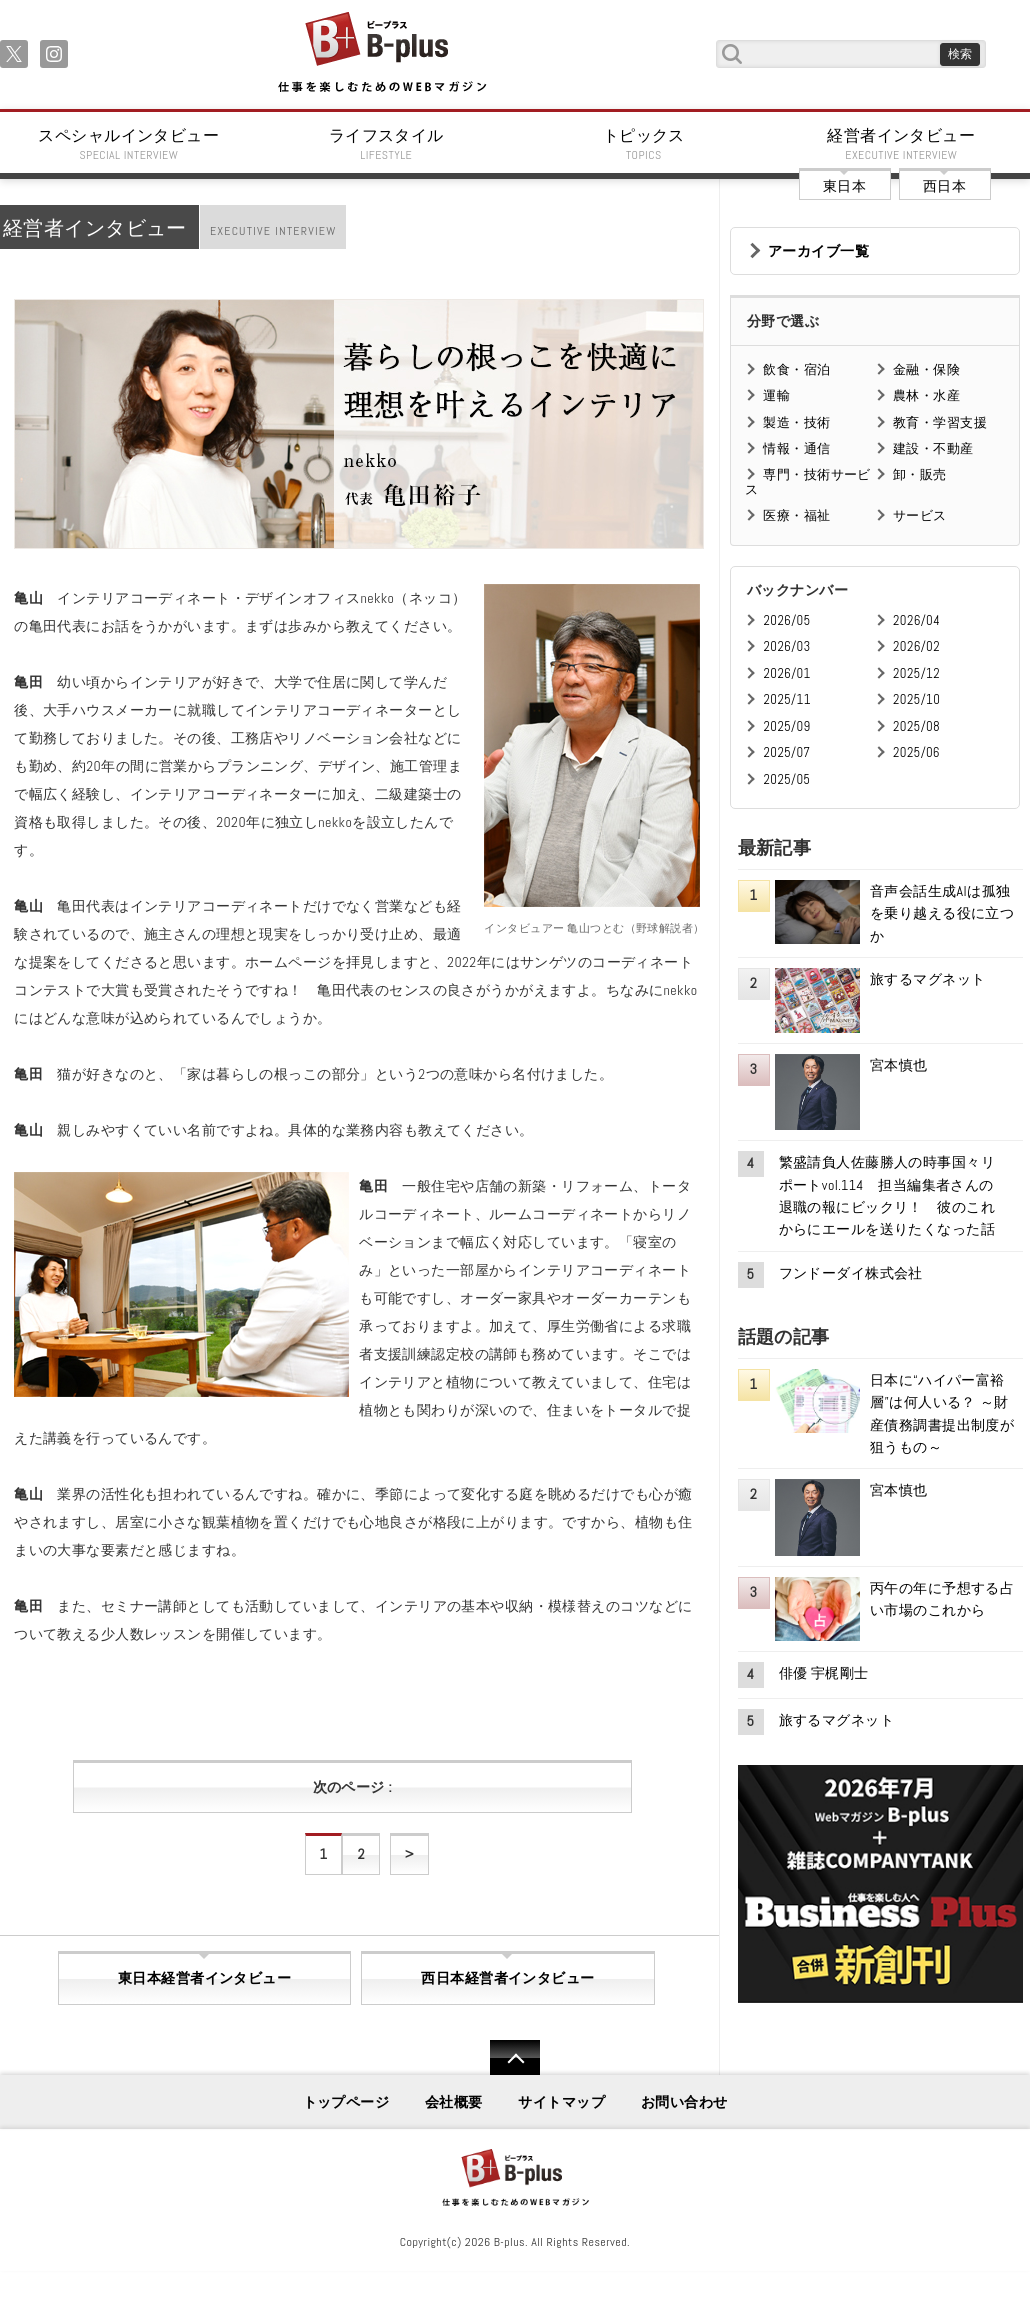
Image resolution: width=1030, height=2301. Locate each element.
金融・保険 (926, 369)
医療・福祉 (796, 515)
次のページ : (352, 1787)
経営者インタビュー (902, 144)
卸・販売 (920, 474)
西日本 (944, 186)
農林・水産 (926, 395)
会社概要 (454, 2102)
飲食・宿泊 (796, 369)
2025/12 (916, 673)
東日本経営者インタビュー (204, 1978)
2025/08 (916, 726)
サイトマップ (561, 2102)
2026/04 (916, 620)
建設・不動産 (933, 448)
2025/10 (916, 699)
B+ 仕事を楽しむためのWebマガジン (381, 53)
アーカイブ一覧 (818, 251)
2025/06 (916, 752)
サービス (920, 515)
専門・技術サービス (807, 481)
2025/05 (786, 779)
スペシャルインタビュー (129, 144)
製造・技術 (796, 422)
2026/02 (916, 646)
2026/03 (786, 646)
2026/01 (786, 673)
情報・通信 (796, 448)
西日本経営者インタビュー (507, 1978)
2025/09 (786, 726)
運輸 (776, 395)
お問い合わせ (684, 2102)
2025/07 (786, 752)
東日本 (844, 186)
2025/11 (786, 699)
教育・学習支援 (940, 422)
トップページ (346, 2102)
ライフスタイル (387, 144)
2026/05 (786, 620)
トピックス (644, 144)
